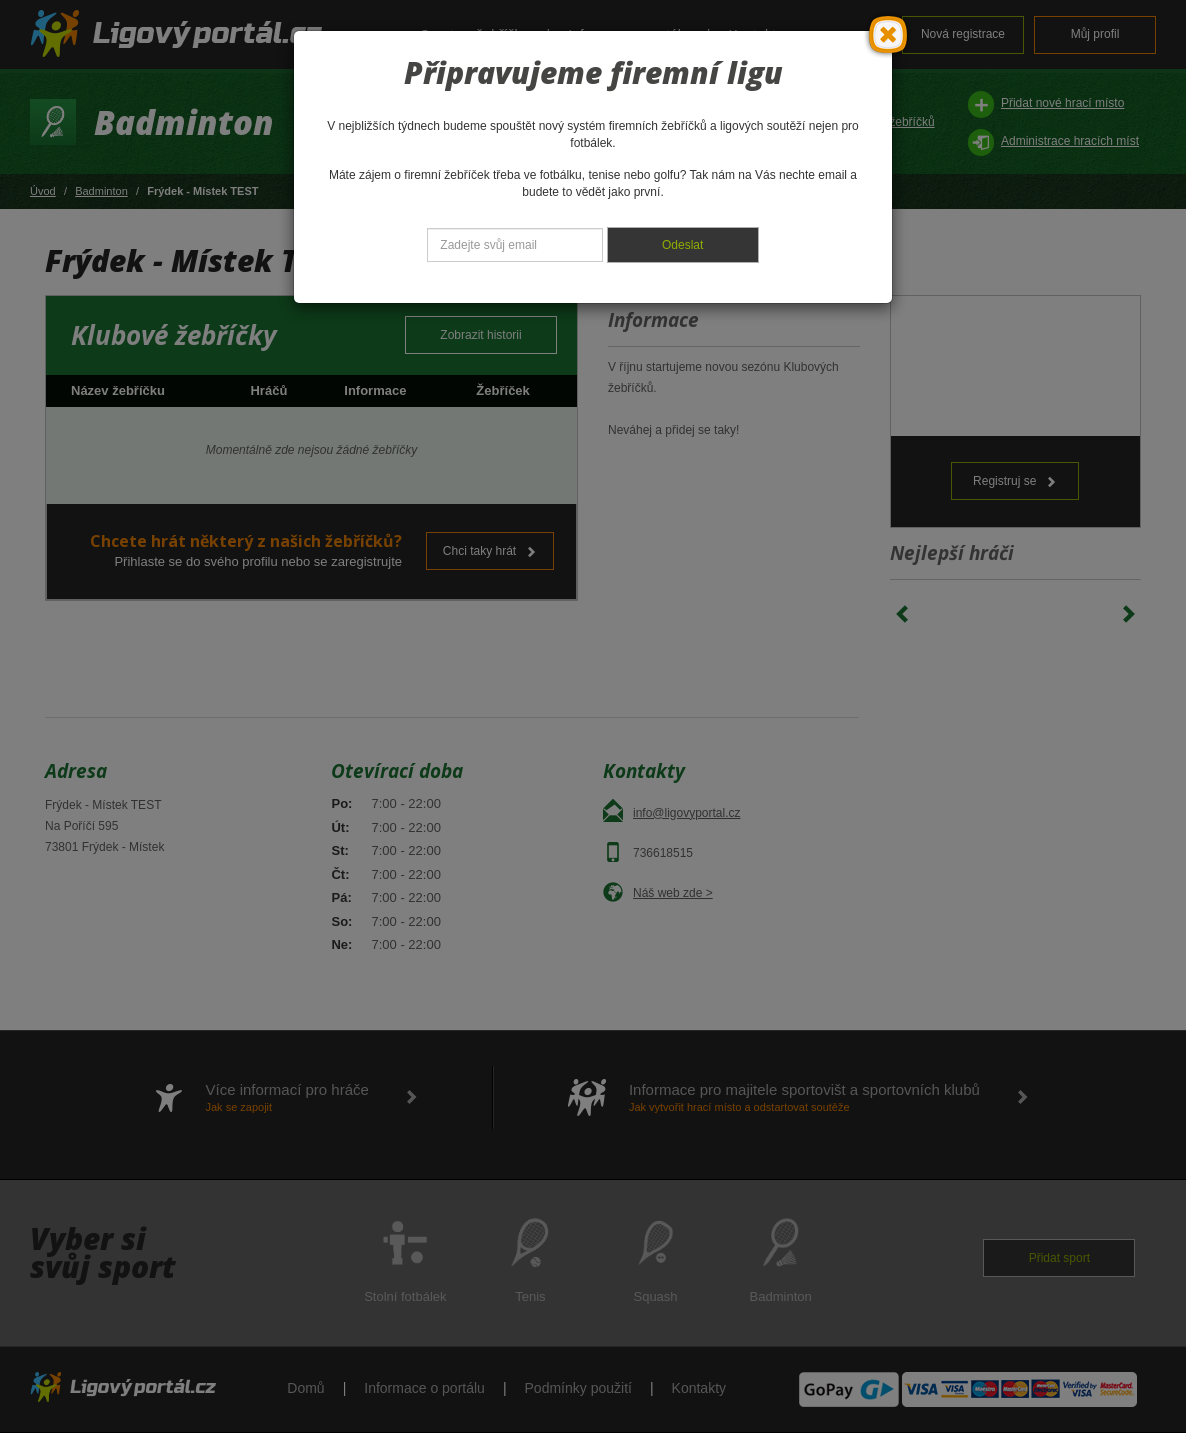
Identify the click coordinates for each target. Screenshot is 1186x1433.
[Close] (888, 35)
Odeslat (682, 245)
